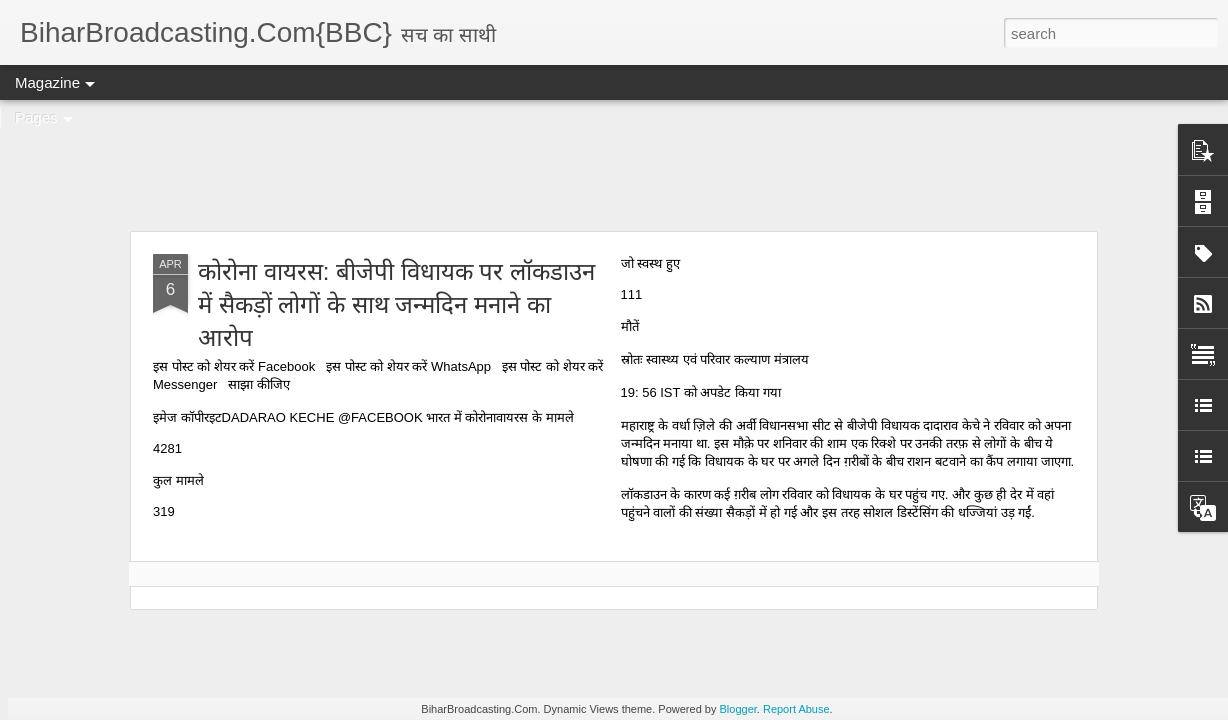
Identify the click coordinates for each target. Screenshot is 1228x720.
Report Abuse (796, 709)
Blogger (738, 709)
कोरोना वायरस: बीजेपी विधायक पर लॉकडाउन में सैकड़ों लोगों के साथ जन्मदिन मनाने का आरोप (396, 304)
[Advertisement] (614, 165)
